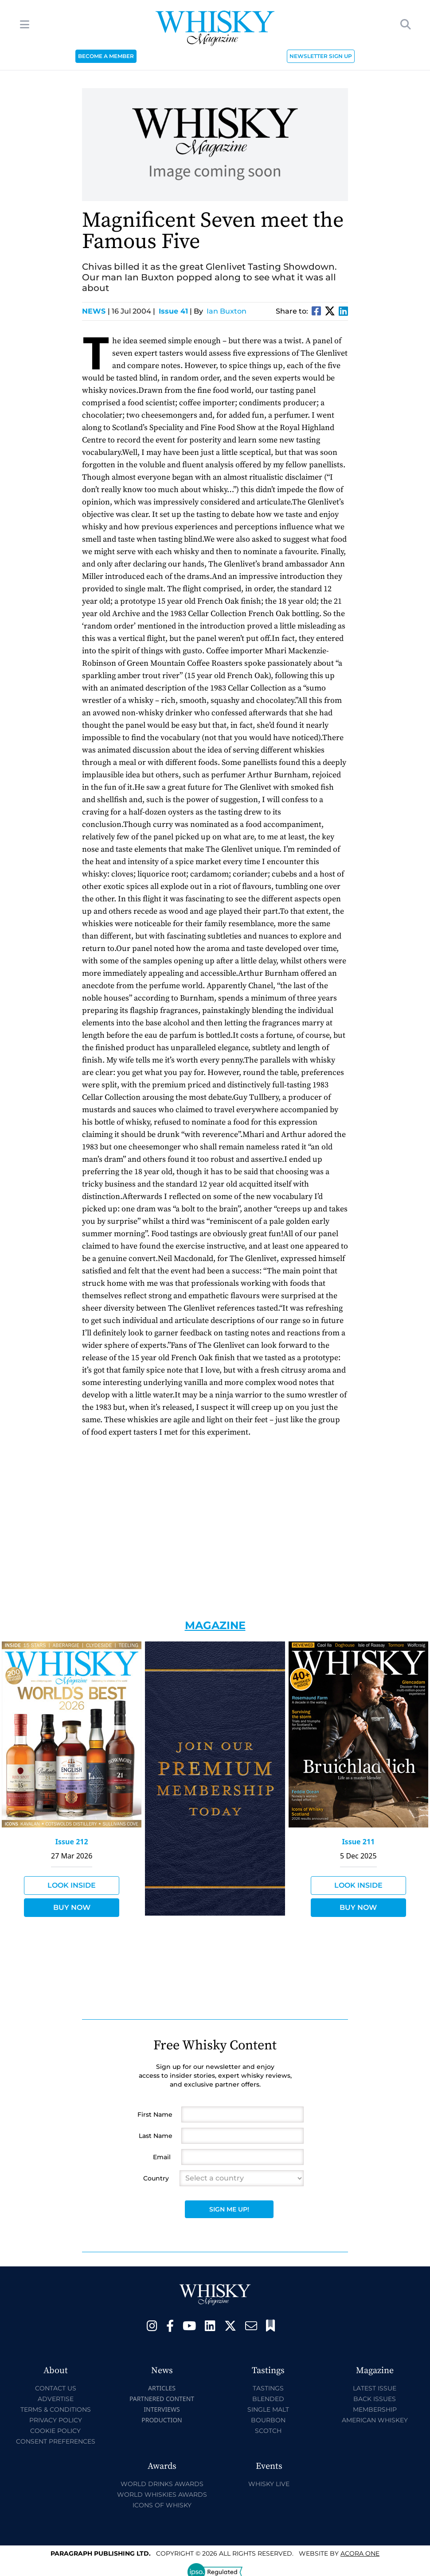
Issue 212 (71, 1842)
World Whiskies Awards (162, 2494)
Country (156, 2178)
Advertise (56, 2399)
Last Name (155, 2136)
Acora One (359, 2553)
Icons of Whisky (162, 2505)
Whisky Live (268, 2484)
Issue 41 (173, 311)
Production (161, 2420)
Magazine (215, 1625)
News (96, 311)
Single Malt (268, 2409)
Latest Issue (374, 2388)
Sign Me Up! (229, 2209)
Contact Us (55, 2388)
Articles (162, 2388)
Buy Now (71, 1907)
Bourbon (268, 2420)
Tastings (268, 2388)
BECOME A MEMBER (106, 56)
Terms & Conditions (55, 2409)
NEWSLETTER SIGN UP (320, 56)
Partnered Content (161, 2398)
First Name (154, 2114)
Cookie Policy (55, 2431)
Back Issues (374, 2399)
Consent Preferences (55, 2441)
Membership (375, 2409)
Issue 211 (358, 1842)
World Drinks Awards (162, 2484)
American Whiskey (375, 2420)
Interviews (162, 2409)
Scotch (268, 2431)
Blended (268, 2399)
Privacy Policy (55, 2420)
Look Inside (71, 1885)
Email (162, 2157)
